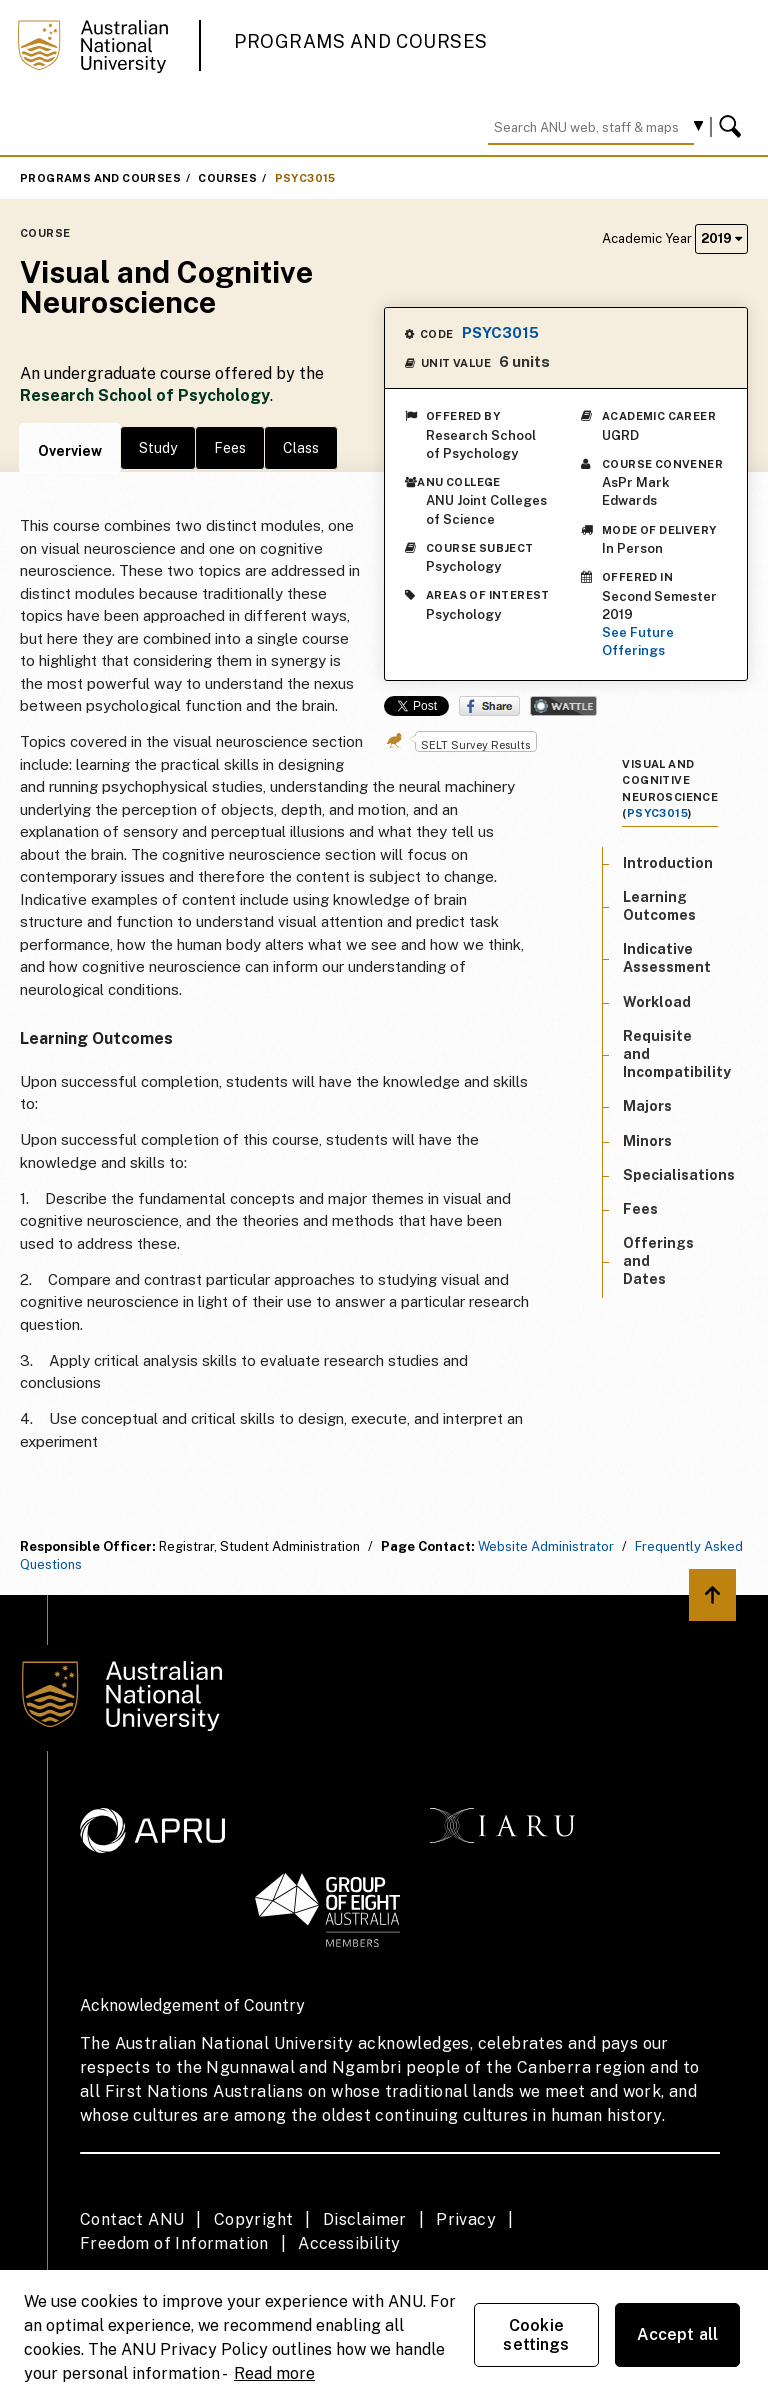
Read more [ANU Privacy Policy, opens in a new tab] (274, 2373)
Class (301, 448)
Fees (230, 448)
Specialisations (679, 1175)
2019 (721, 238)
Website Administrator (546, 1546)
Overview (70, 451)
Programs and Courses (361, 41)
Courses (227, 178)
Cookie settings (536, 2335)
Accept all (678, 2334)
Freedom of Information (174, 2243)
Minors (647, 1141)
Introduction (668, 863)
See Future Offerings (638, 641)
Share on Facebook (489, 706)
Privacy (466, 2219)
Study (158, 448)
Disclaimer (365, 2219)
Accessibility (349, 2243)
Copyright (254, 2219)
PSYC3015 (305, 178)
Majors (647, 1106)
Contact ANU (132, 2219)
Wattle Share (563, 706)
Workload (657, 1002)
